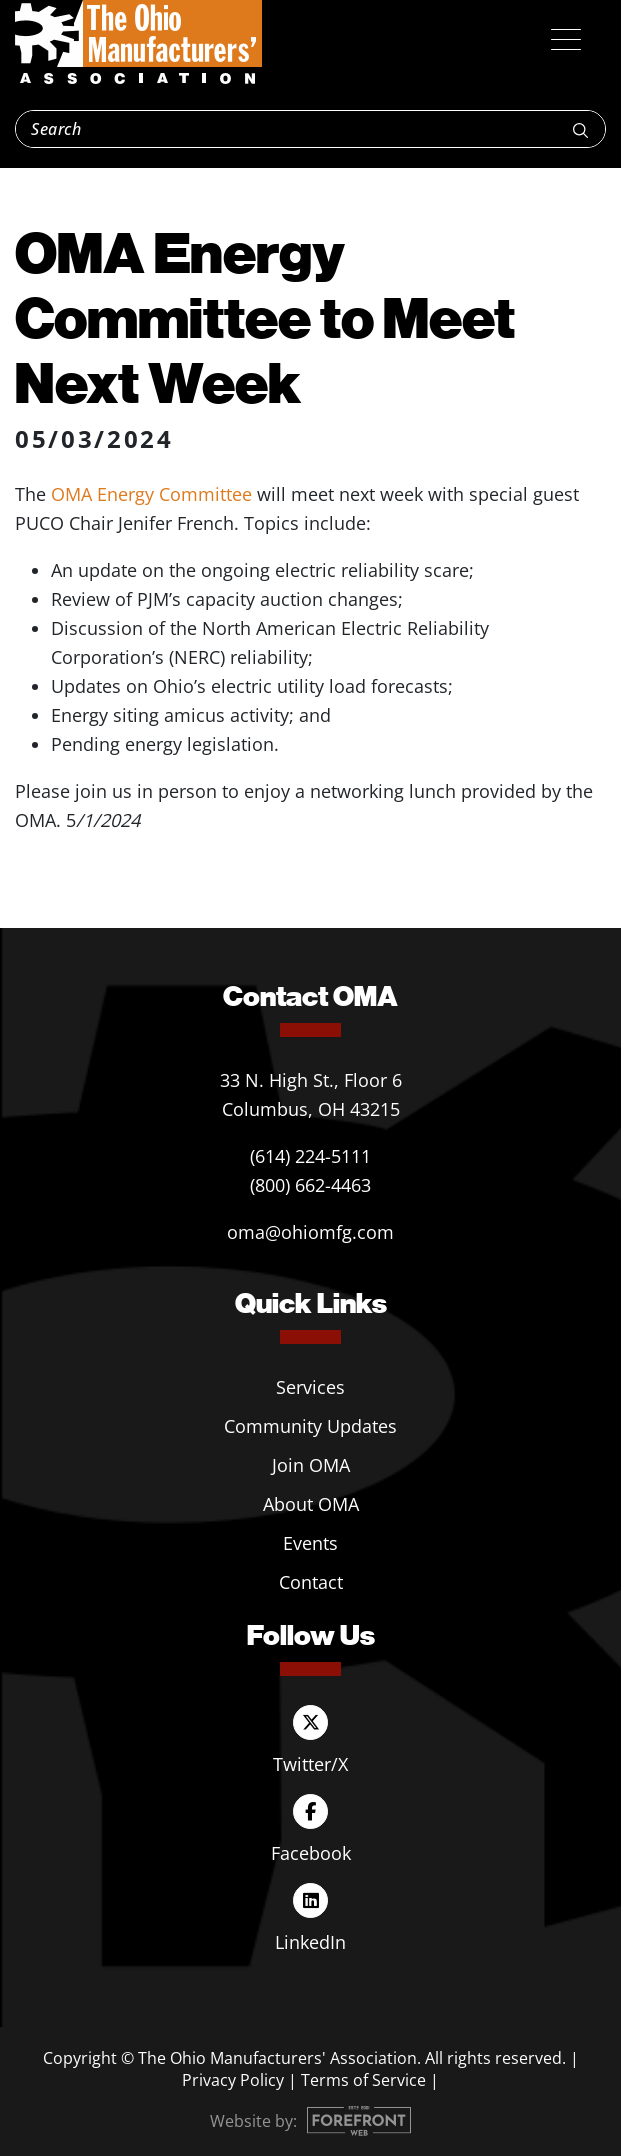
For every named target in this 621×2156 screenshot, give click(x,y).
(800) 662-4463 (310, 1185)
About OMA (311, 1504)
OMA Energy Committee (151, 494)
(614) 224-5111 (310, 1156)
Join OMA (311, 1465)
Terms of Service (363, 2080)
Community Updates (310, 1426)
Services (310, 1387)
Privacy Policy (233, 2080)
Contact (311, 1582)
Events (310, 1543)
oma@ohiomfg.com (310, 1232)
